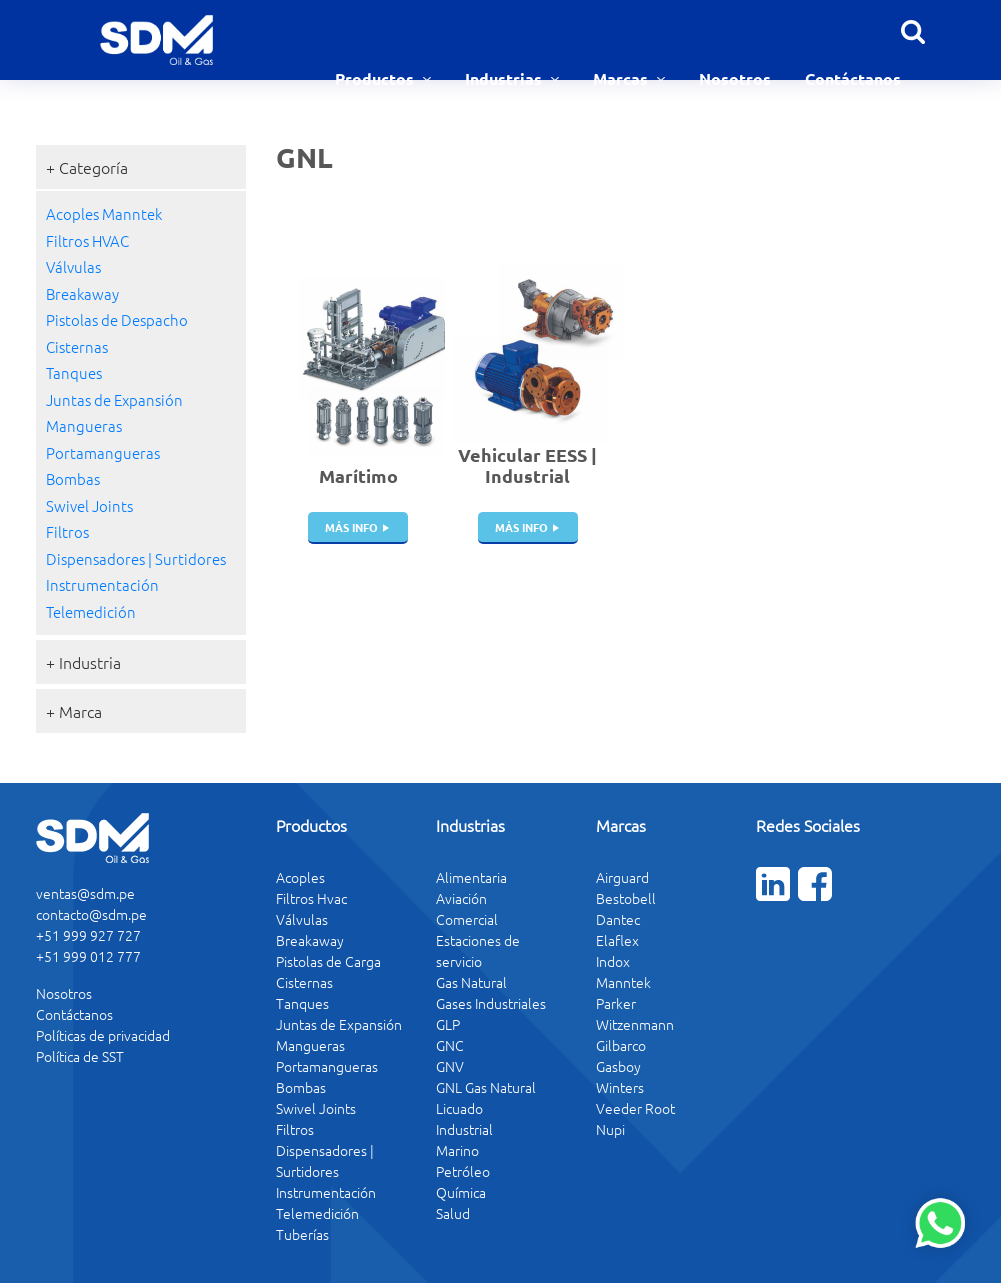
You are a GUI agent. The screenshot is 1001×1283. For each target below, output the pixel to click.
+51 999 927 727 (88, 935)
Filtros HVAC (87, 240)
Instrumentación (102, 584)
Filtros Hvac (311, 898)
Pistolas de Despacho (117, 319)
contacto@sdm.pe (91, 914)
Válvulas (73, 266)
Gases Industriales (491, 1003)
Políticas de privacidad (103, 1035)
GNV (450, 1066)
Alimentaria (471, 877)
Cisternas (77, 346)
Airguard (622, 877)
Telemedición (91, 611)
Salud (453, 1213)
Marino (457, 1150)
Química (461, 1192)
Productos (376, 78)
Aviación (461, 898)
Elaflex (617, 940)
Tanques (74, 372)
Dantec (618, 919)
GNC (450, 1045)
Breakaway (82, 293)
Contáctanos (853, 78)
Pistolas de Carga (328, 961)
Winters (620, 1087)
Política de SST (80, 1056)
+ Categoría (87, 167)
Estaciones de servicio (478, 950)
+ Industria (83, 662)
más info (351, 527)
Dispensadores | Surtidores (136, 558)
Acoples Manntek (104, 213)
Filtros (67, 531)
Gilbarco (621, 1045)
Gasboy (618, 1066)
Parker (616, 1003)
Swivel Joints (89, 505)
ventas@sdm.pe (85, 893)
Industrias (505, 78)
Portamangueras (103, 452)
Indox (613, 961)
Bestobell (626, 898)
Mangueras (84, 425)
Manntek (623, 982)
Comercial (467, 919)
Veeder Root (635, 1108)
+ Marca (74, 711)
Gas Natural (471, 982)
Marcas (622, 78)
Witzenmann (635, 1024)
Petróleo (463, 1171)
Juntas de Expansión (114, 399)
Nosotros (735, 78)
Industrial (464, 1129)
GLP (448, 1024)
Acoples (300, 877)
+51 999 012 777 (88, 956)
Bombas (73, 478)
